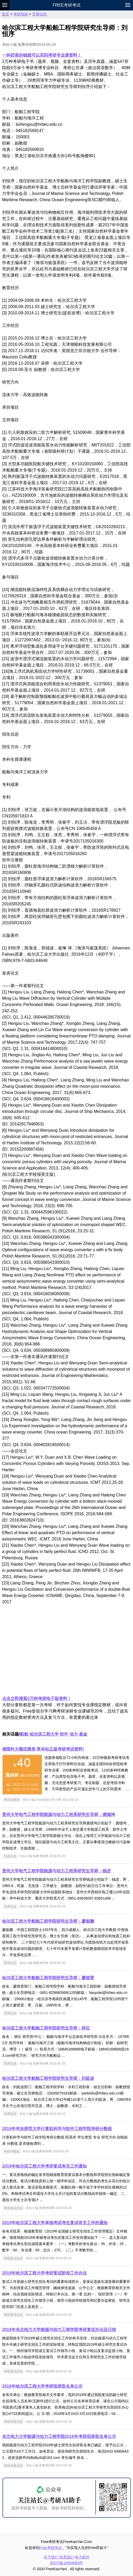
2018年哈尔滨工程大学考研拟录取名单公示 (42, 2386)
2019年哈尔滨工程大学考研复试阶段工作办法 (44, 2273)
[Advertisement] (66, 1650)
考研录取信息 (13, 2422)
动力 (74, 1734)
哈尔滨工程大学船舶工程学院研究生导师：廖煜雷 (48, 1978)
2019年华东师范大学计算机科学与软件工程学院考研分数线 (57, 2128)
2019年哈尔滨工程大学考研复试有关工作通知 (44, 2166)
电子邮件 (82, 2557)
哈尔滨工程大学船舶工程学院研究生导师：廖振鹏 (48, 1921)
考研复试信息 (13, 2208)
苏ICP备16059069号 (66, 2563)
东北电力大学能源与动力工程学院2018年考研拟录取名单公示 (59, 2436)
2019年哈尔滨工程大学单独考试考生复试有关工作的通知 (55, 2222)
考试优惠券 (12, 1800)
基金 (83, 1734)
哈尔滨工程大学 (44, 1734)
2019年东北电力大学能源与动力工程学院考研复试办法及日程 (59, 2329)
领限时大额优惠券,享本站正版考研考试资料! (43, 1749)
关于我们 (51, 2557)
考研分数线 (12, 2151)
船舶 (24, 1734)
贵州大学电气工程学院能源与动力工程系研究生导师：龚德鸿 (58, 1814)
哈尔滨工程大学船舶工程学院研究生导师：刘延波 (48, 2078)
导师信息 (39, 14)
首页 (5, 14)
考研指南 (20, 14)
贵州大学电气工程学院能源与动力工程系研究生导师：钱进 (56, 1871)
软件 (64, 1734)
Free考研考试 (66, 5)
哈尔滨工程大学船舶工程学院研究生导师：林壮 (46, 2028)
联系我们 (66, 2557)
